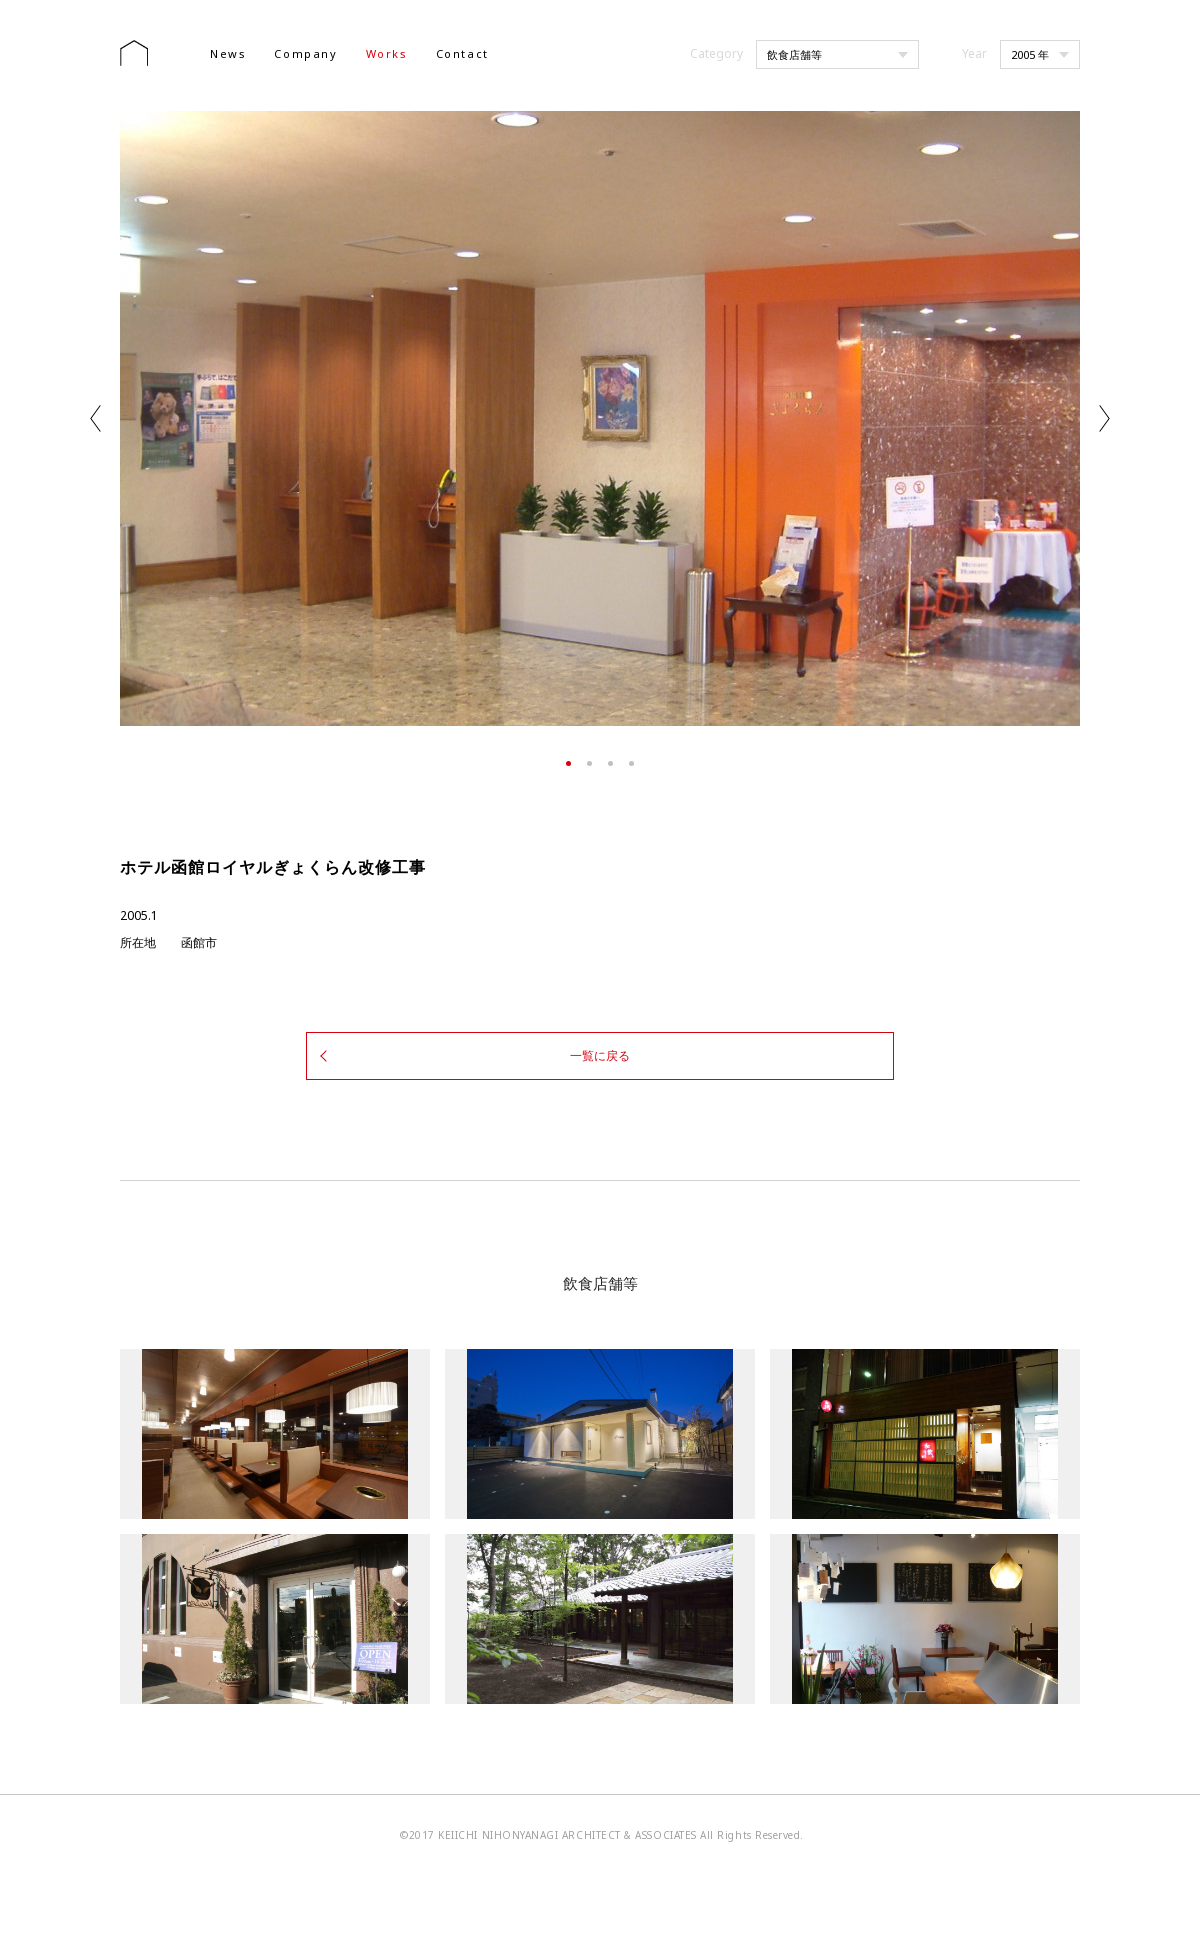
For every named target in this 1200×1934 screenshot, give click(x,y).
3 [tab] (610, 763)
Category (716, 53)
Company (305, 53)
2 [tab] (589, 763)
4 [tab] (631, 763)
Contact (462, 53)
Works (387, 53)
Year (974, 53)
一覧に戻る (600, 1052)
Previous (95, 418)
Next (1104, 418)
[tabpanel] (600, 418)
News (228, 53)
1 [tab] (568, 763)
